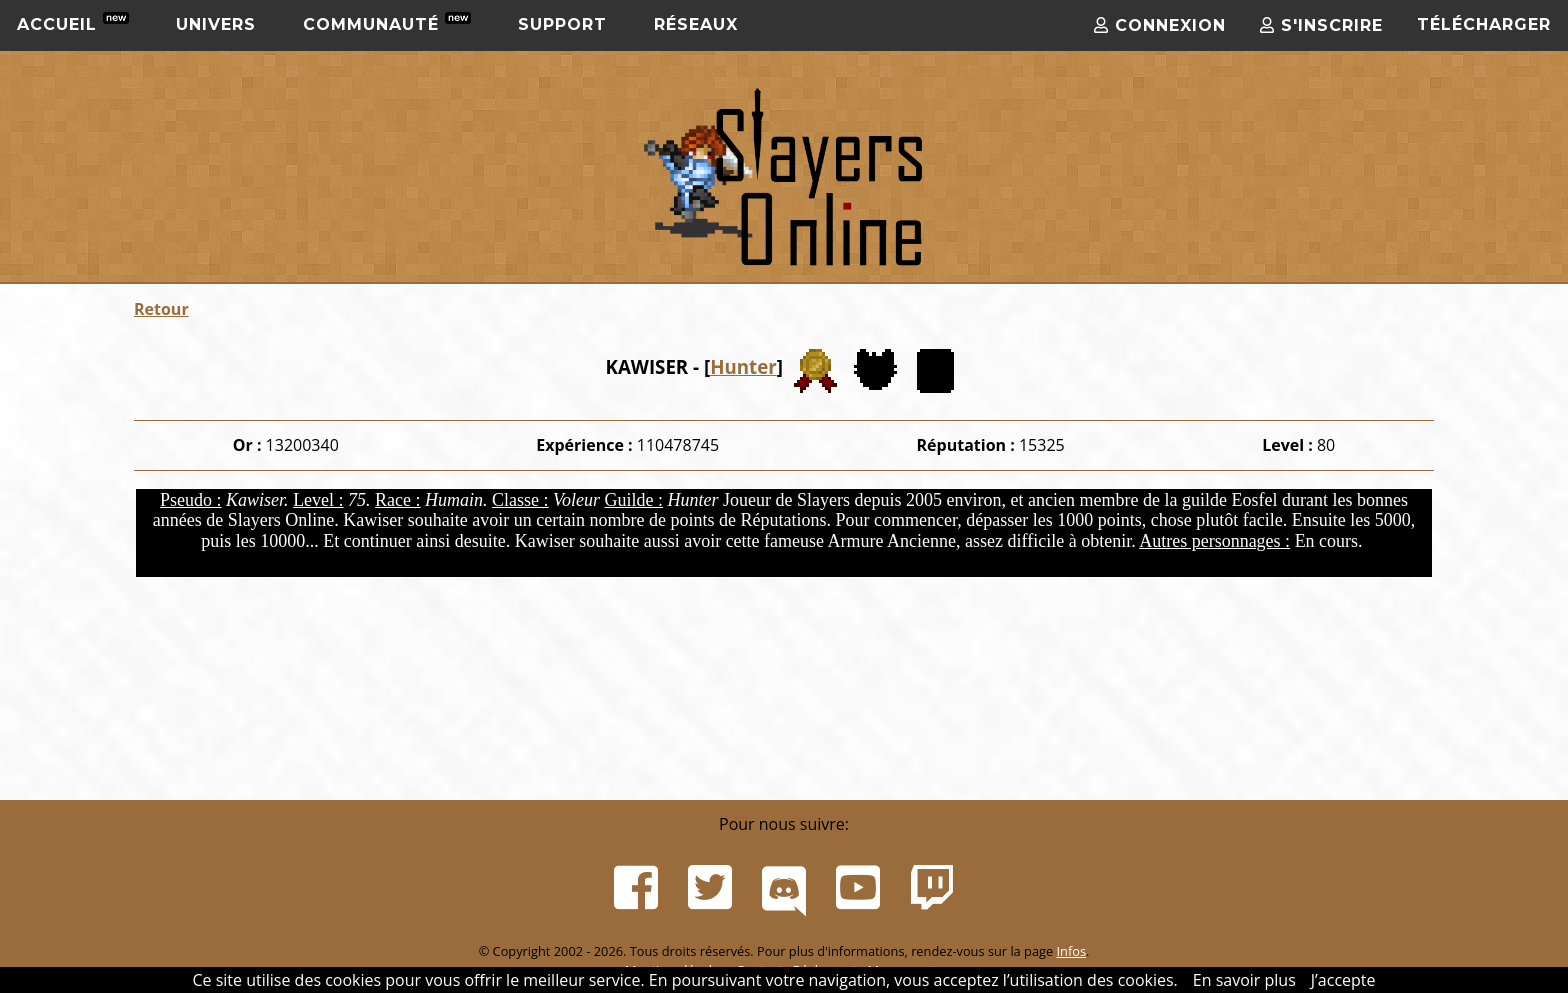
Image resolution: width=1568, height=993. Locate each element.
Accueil (73, 23)
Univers (216, 24)
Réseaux (696, 24)
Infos (1071, 951)
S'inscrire (1321, 25)
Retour (161, 309)
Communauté (387, 23)
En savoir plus (1244, 980)
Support (562, 24)
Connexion (1160, 25)
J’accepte (1343, 980)
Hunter (743, 366)
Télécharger (1484, 24)
